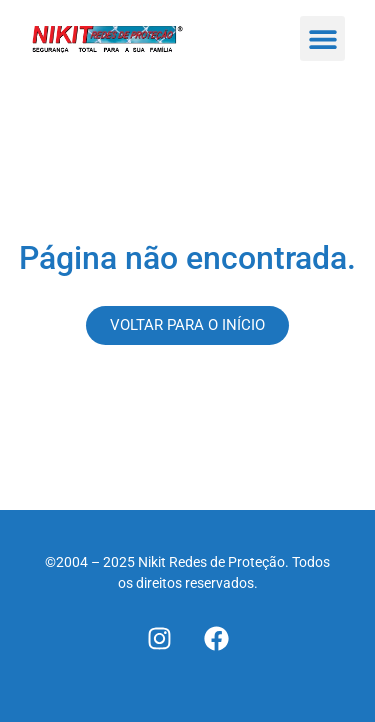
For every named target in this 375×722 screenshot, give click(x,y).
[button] (322, 38)
